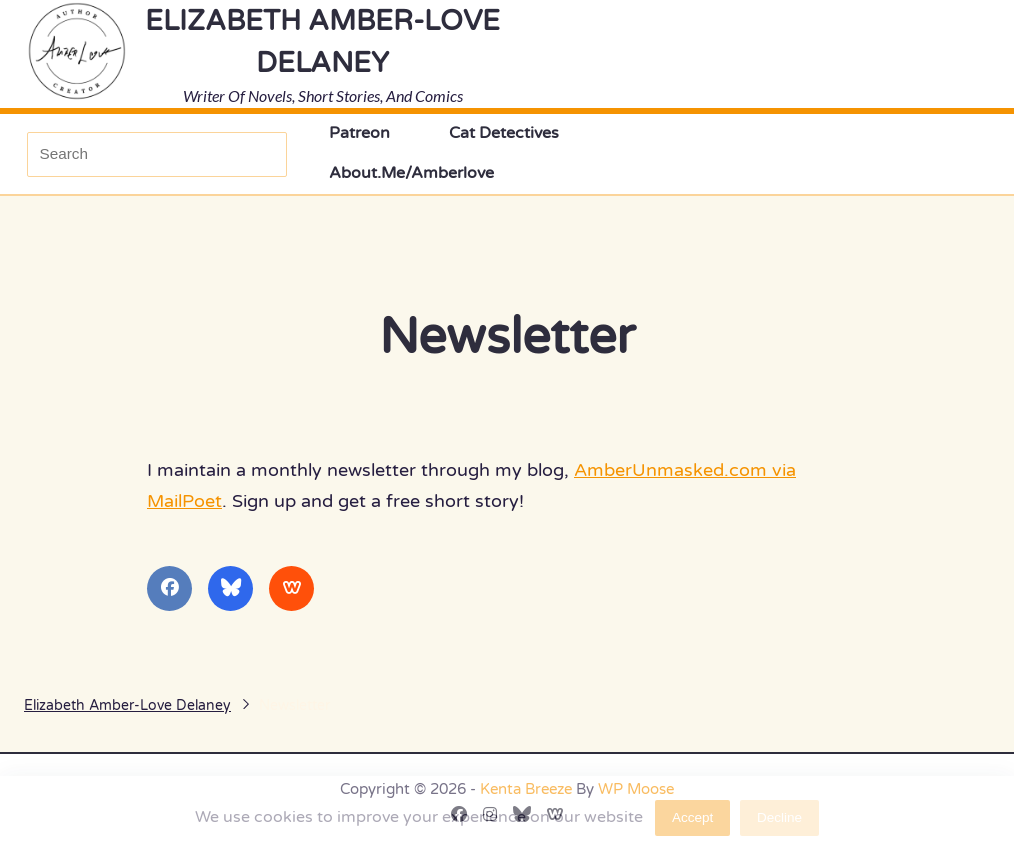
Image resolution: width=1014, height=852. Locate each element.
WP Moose (636, 789)
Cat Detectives (504, 133)
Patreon (359, 133)
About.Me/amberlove (411, 173)
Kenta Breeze (526, 789)
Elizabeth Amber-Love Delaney (127, 705)
